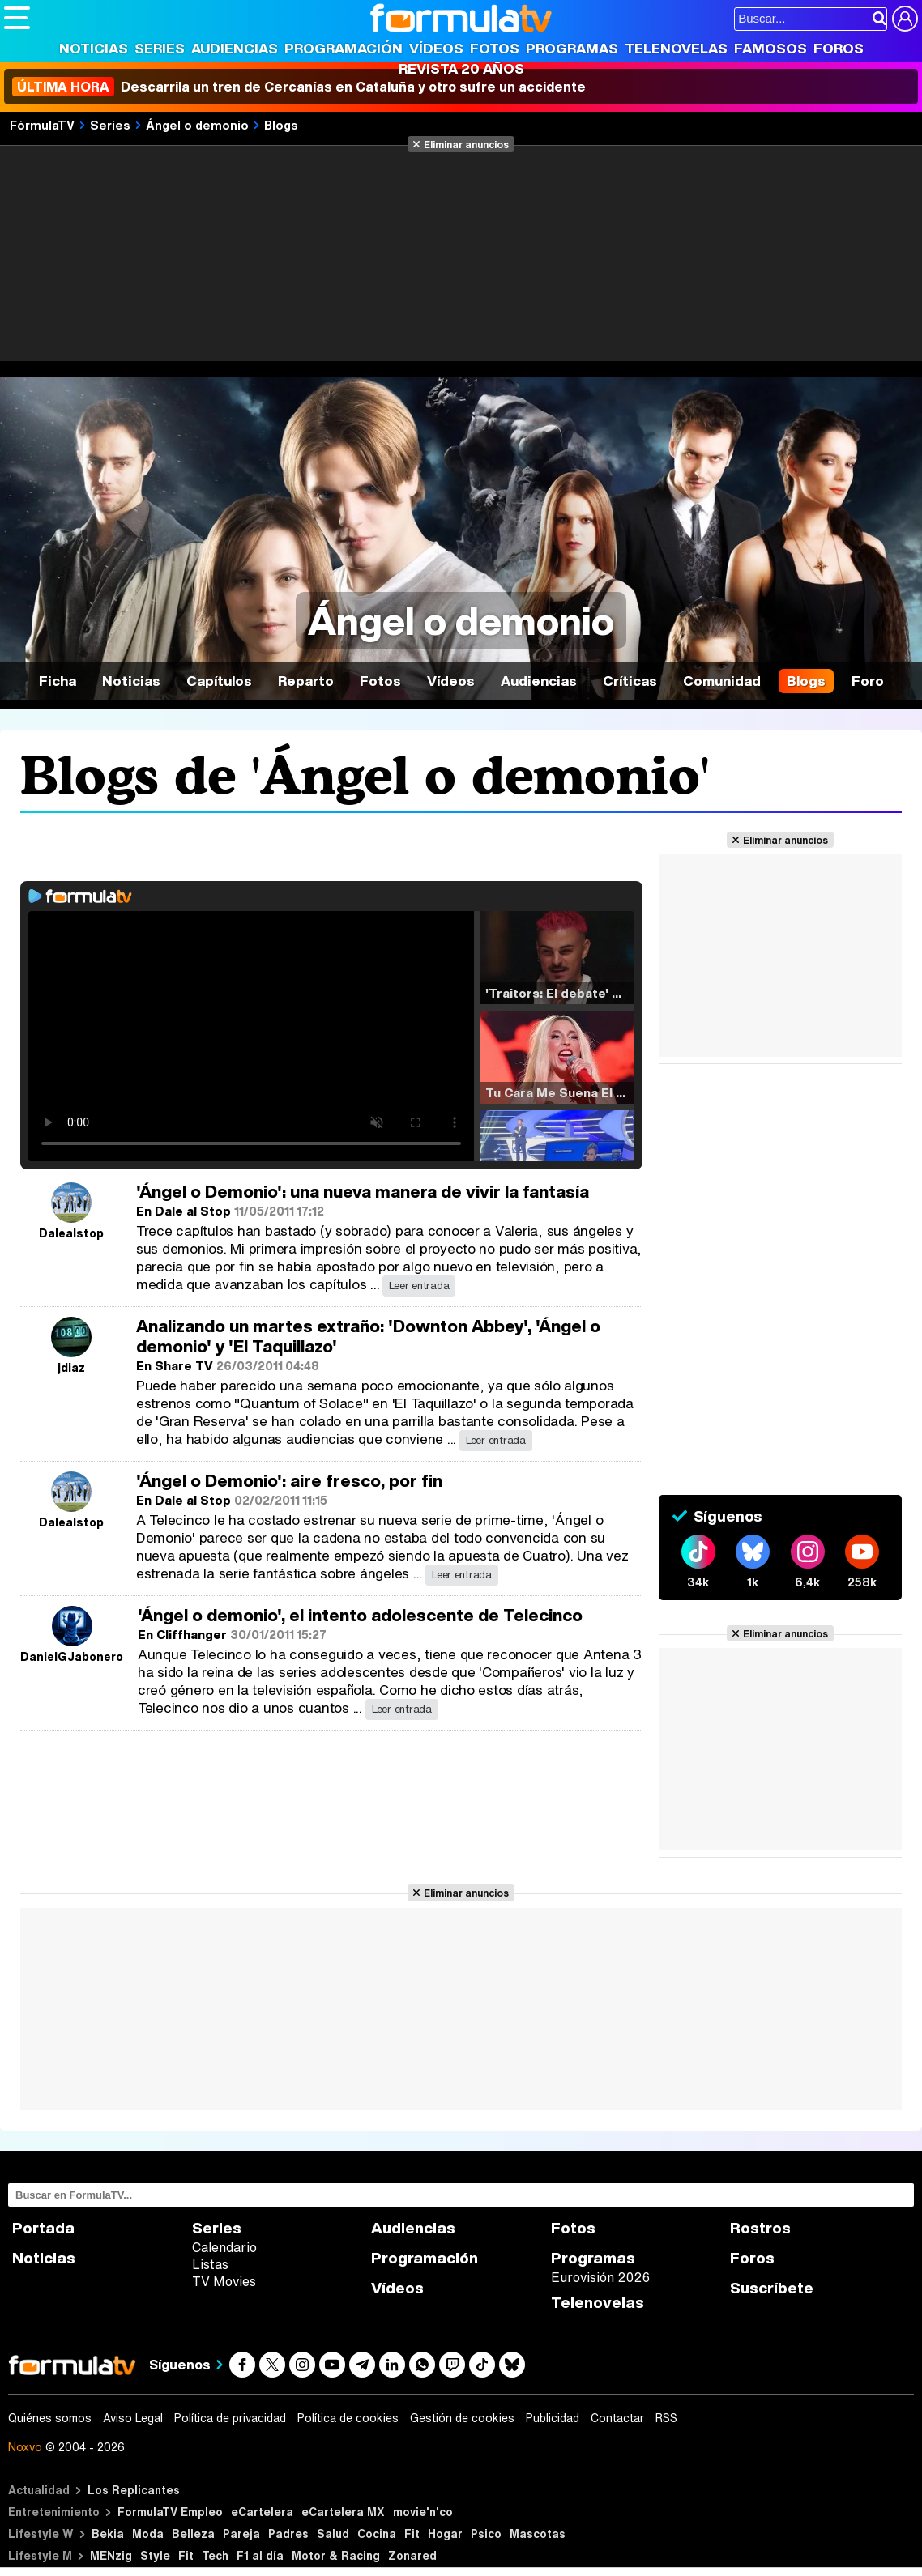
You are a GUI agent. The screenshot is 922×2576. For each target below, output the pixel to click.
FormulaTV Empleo (170, 2511)
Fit (412, 2533)
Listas (210, 2264)
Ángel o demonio (197, 125)
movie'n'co (423, 2511)
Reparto (306, 681)
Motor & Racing (336, 2555)
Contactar (617, 2418)
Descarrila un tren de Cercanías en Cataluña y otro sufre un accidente (299, 86)
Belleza (193, 2533)
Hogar (445, 2533)
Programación (343, 48)
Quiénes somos (50, 2418)
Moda (148, 2533)
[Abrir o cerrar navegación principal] (17, 17)
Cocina (376, 2533)
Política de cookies (348, 2418)
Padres (288, 2533)
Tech (215, 2555)
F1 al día (260, 2555)
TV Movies (224, 2281)
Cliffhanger (191, 1634)
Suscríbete (771, 2288)
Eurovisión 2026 (600, 2277)
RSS (666, 2418)
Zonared (412, 2555)
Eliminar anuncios (466, 144)
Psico (486, 2533)
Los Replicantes (134, 2489)
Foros (838, 48)
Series (159, 48)
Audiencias (234, 48)
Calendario (224, 2247)
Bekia (108, 2533)
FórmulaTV (42, 125)
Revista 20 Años (461, 68)
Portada (43, 2228)
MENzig (111, 2555)
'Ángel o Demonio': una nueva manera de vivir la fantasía (362, 1191)
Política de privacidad (230, 2418)
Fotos (494, 48)
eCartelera (262, 2511)
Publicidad (552, 2418)
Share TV (184, 1365)
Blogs (281, 125)
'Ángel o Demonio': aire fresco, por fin (289, 1480)
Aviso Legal (133, 2418)
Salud (333, 2533)
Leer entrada (419, 1285)
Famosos (770, 48)
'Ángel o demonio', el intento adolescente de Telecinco (360, 1615)
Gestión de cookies (462, 2418)
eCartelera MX (343, 2511)
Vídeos (436, 48)
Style (155, 2555)
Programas (572, 48)
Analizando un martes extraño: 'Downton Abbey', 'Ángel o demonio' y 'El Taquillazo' (368, 1336)
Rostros (760, 2228)
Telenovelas (676, 48)
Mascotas (538, 2533)
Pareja (241, 2533)
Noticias (93, 48)
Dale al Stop (193, 1211)
